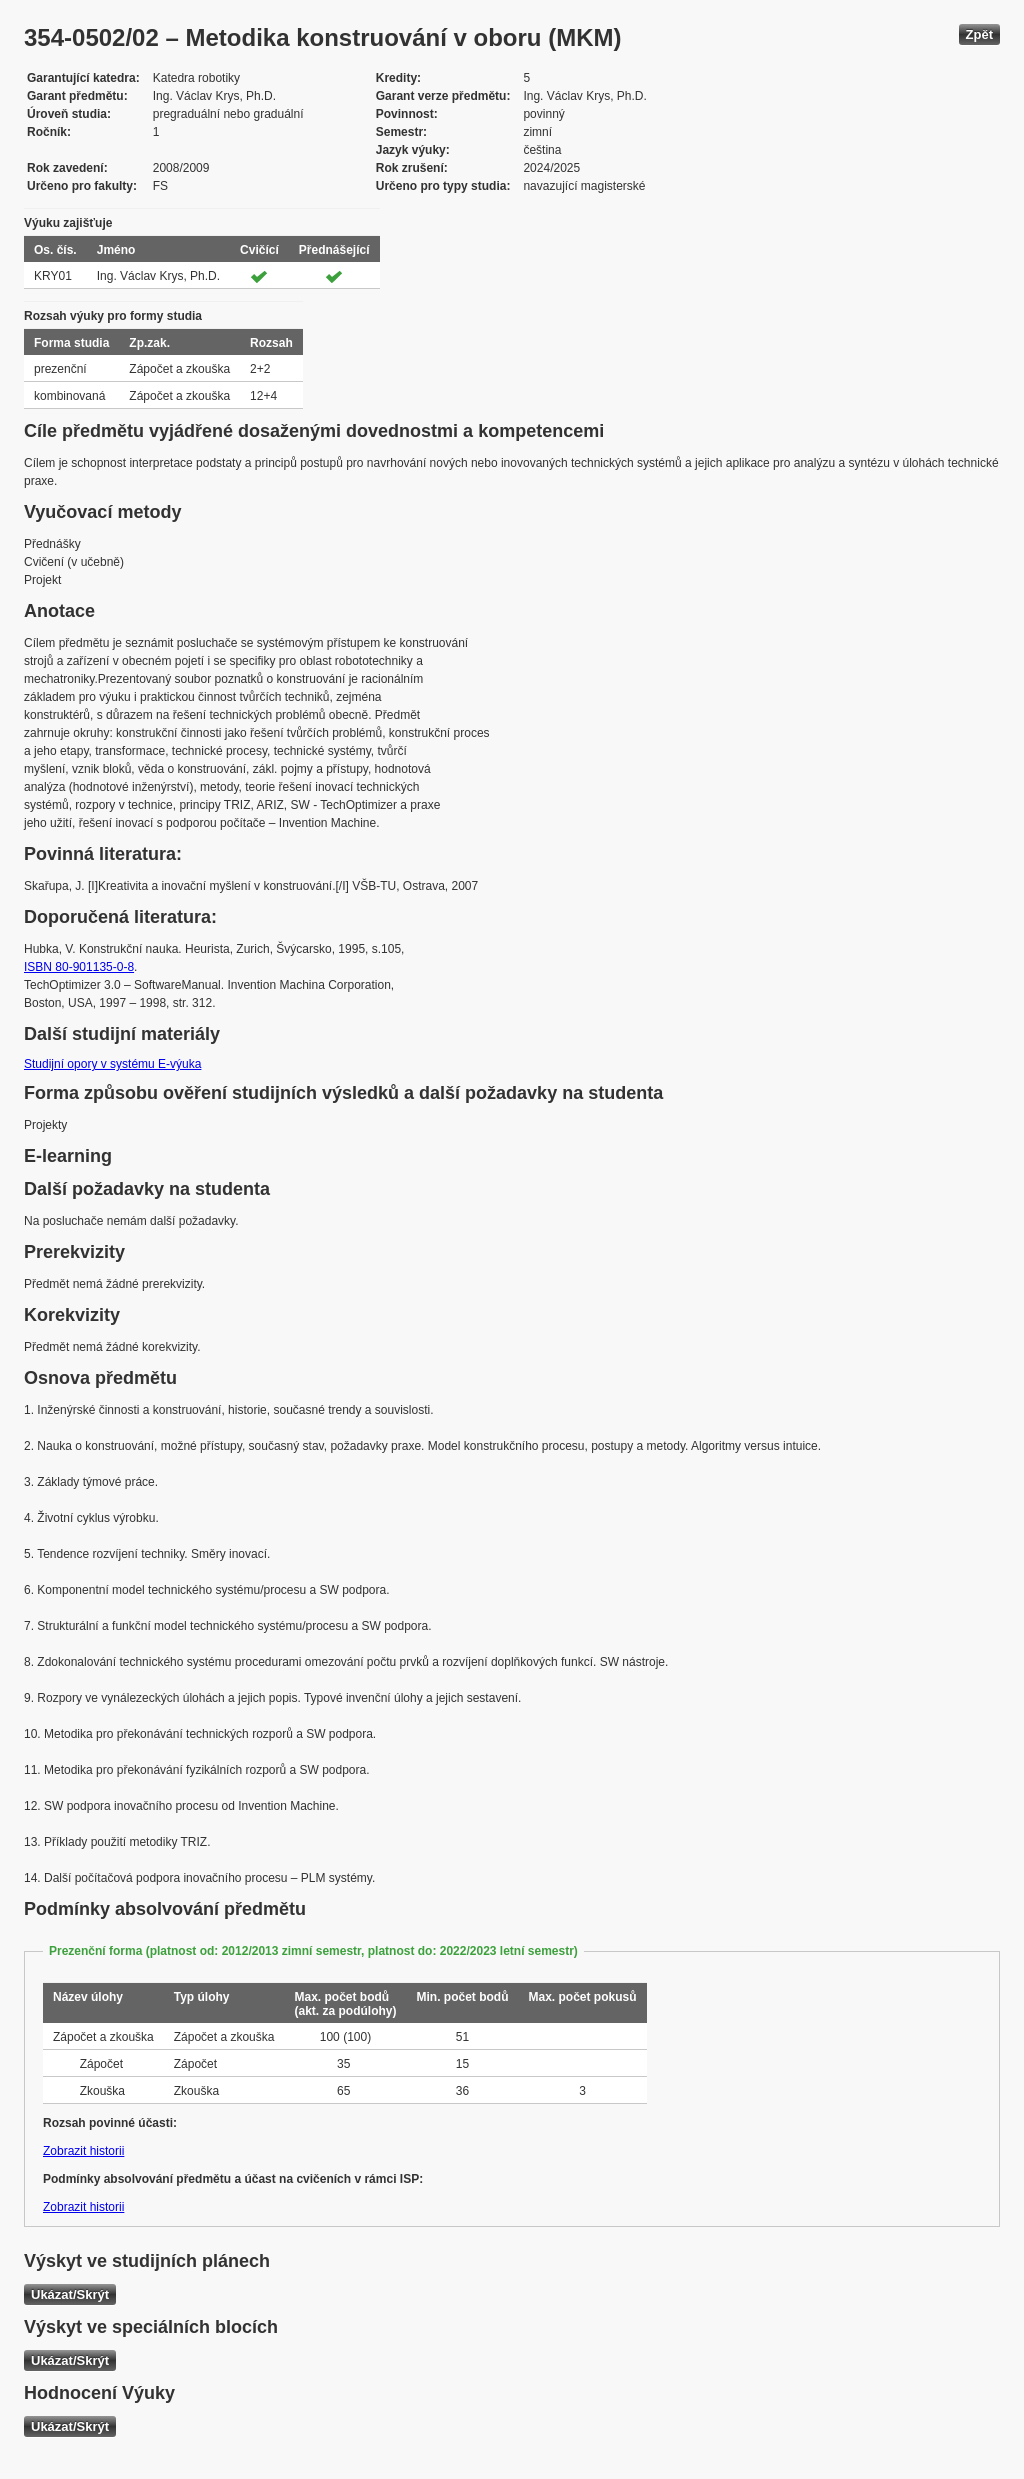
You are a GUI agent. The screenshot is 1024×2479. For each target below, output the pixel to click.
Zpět (979, 34)
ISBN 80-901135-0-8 (79, 967)
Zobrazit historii (83, 2151)
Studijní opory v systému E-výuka (112, 1064)
